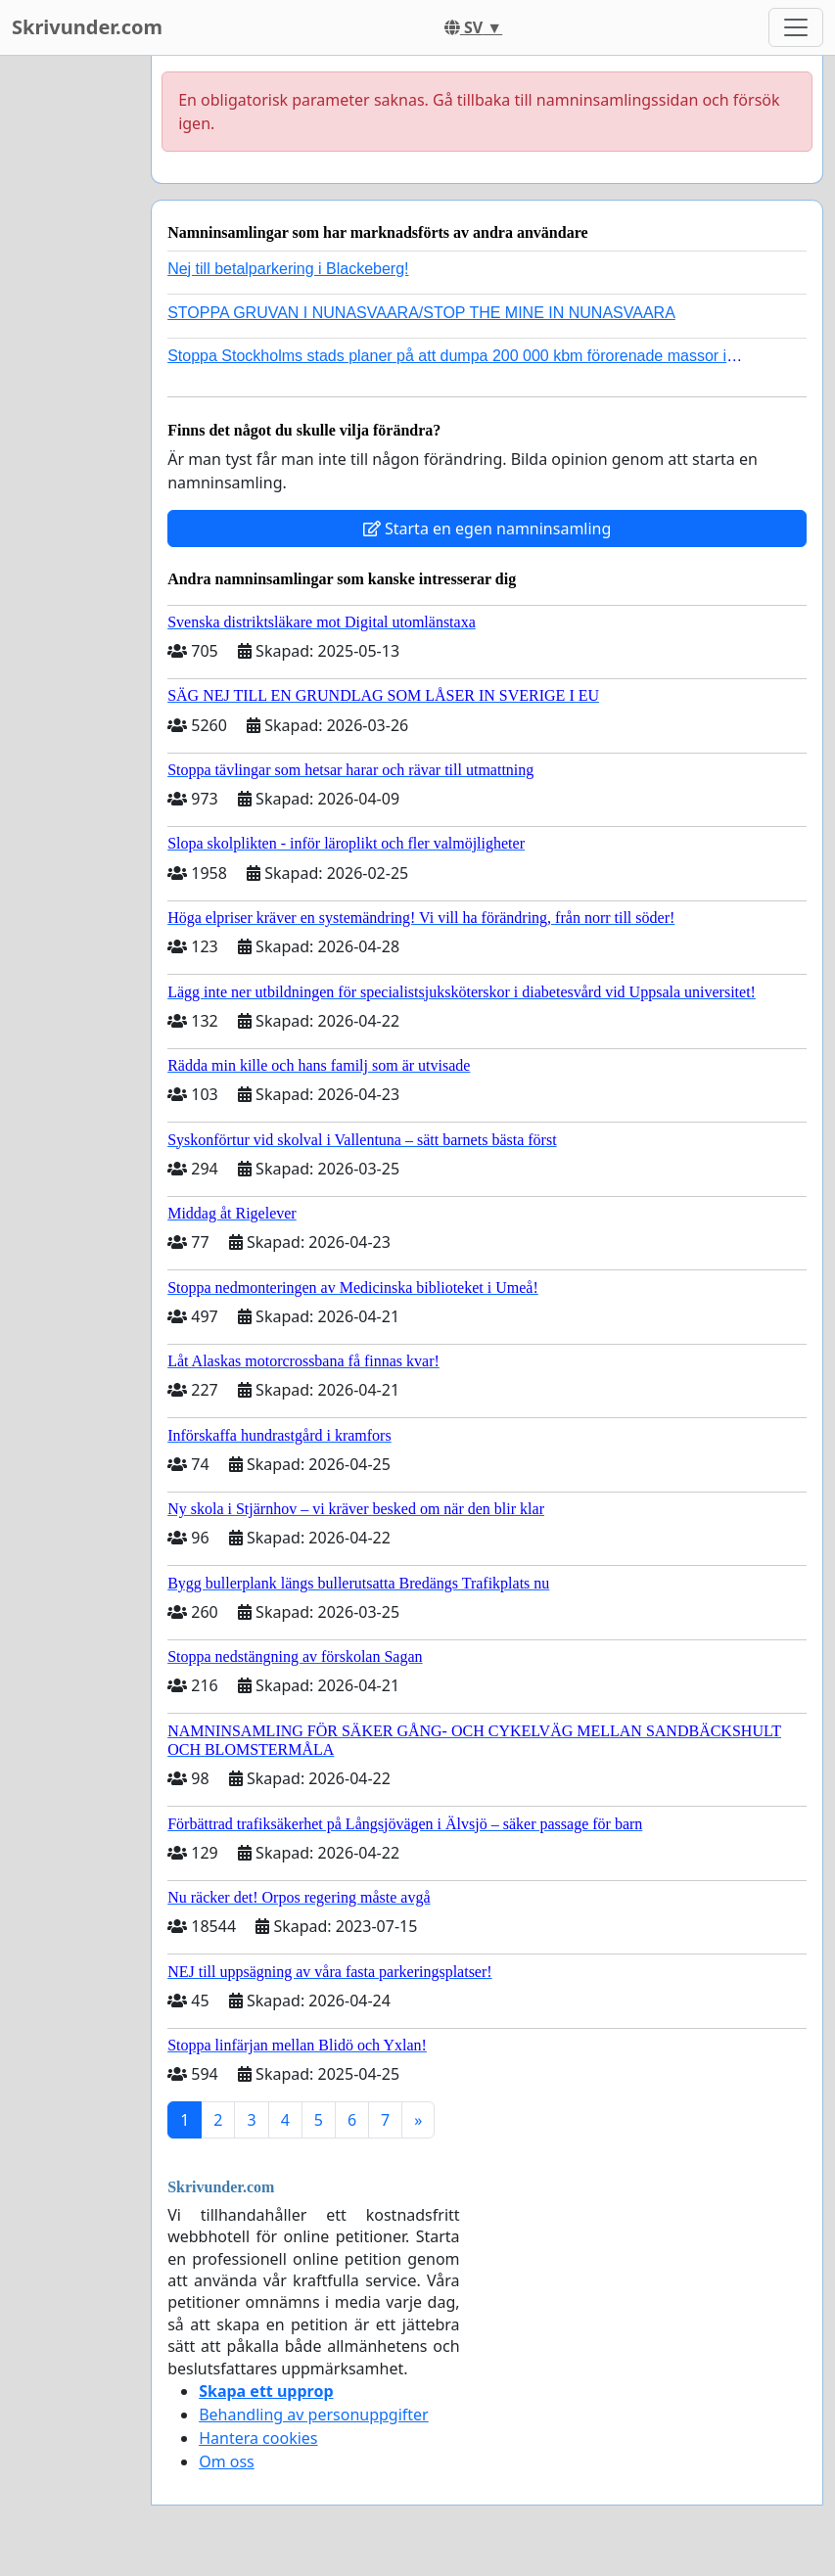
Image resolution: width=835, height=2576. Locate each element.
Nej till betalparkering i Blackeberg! (287, 268)
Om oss (227, 2461)
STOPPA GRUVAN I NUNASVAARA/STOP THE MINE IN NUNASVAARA (421, 312)
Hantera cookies (258, 2438)
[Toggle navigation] (795, 27)
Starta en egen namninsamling (487, 528)
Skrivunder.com (87, 27)
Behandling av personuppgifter (314, 2414)
